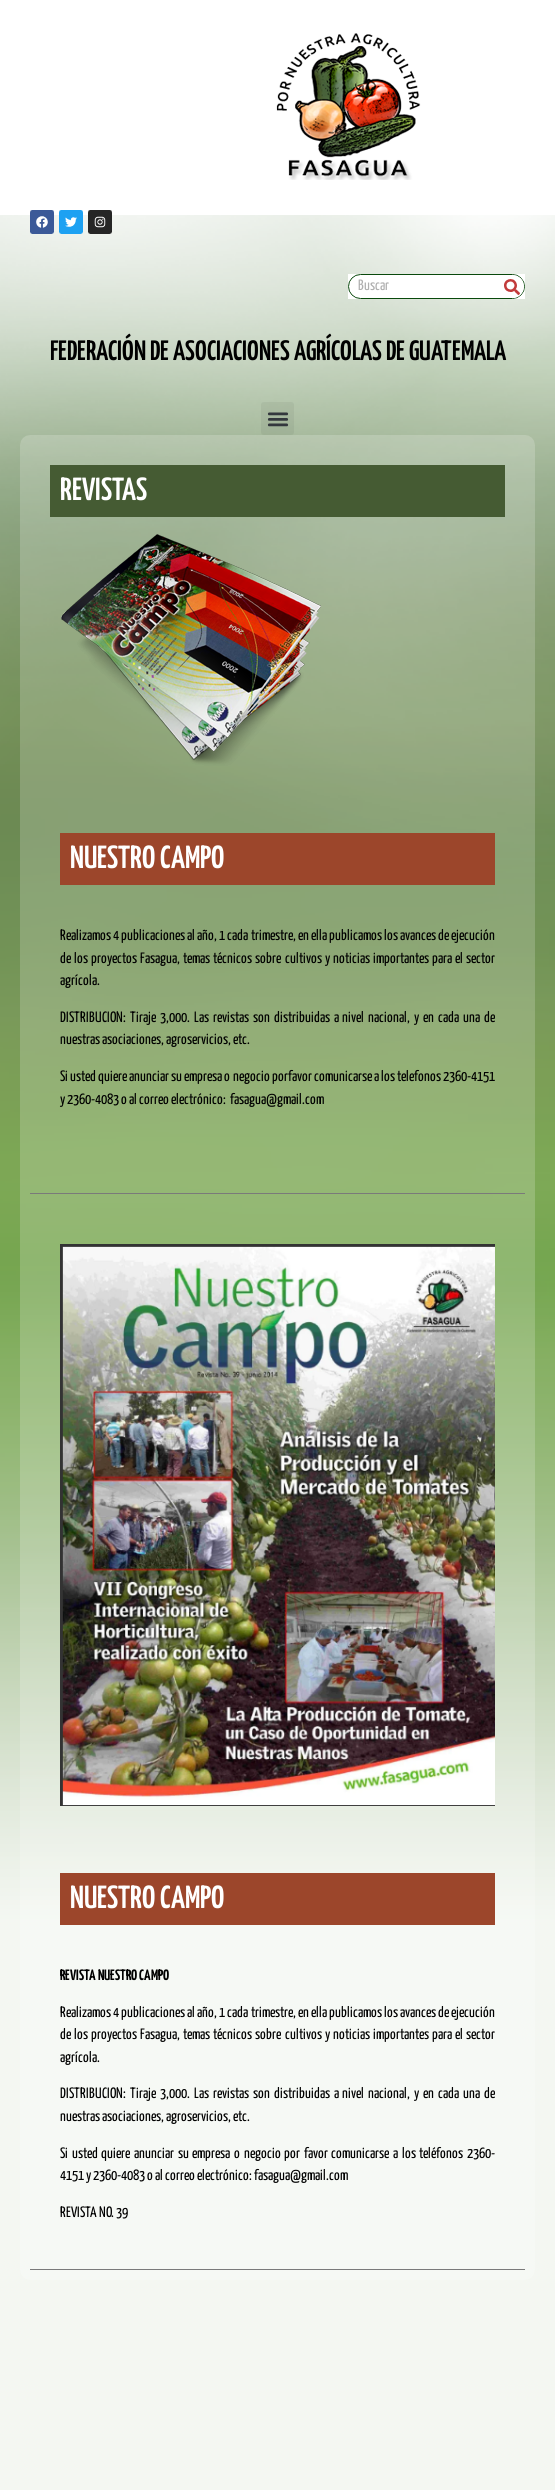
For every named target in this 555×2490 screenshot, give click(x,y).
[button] (277, 418)
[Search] (511, 286)
